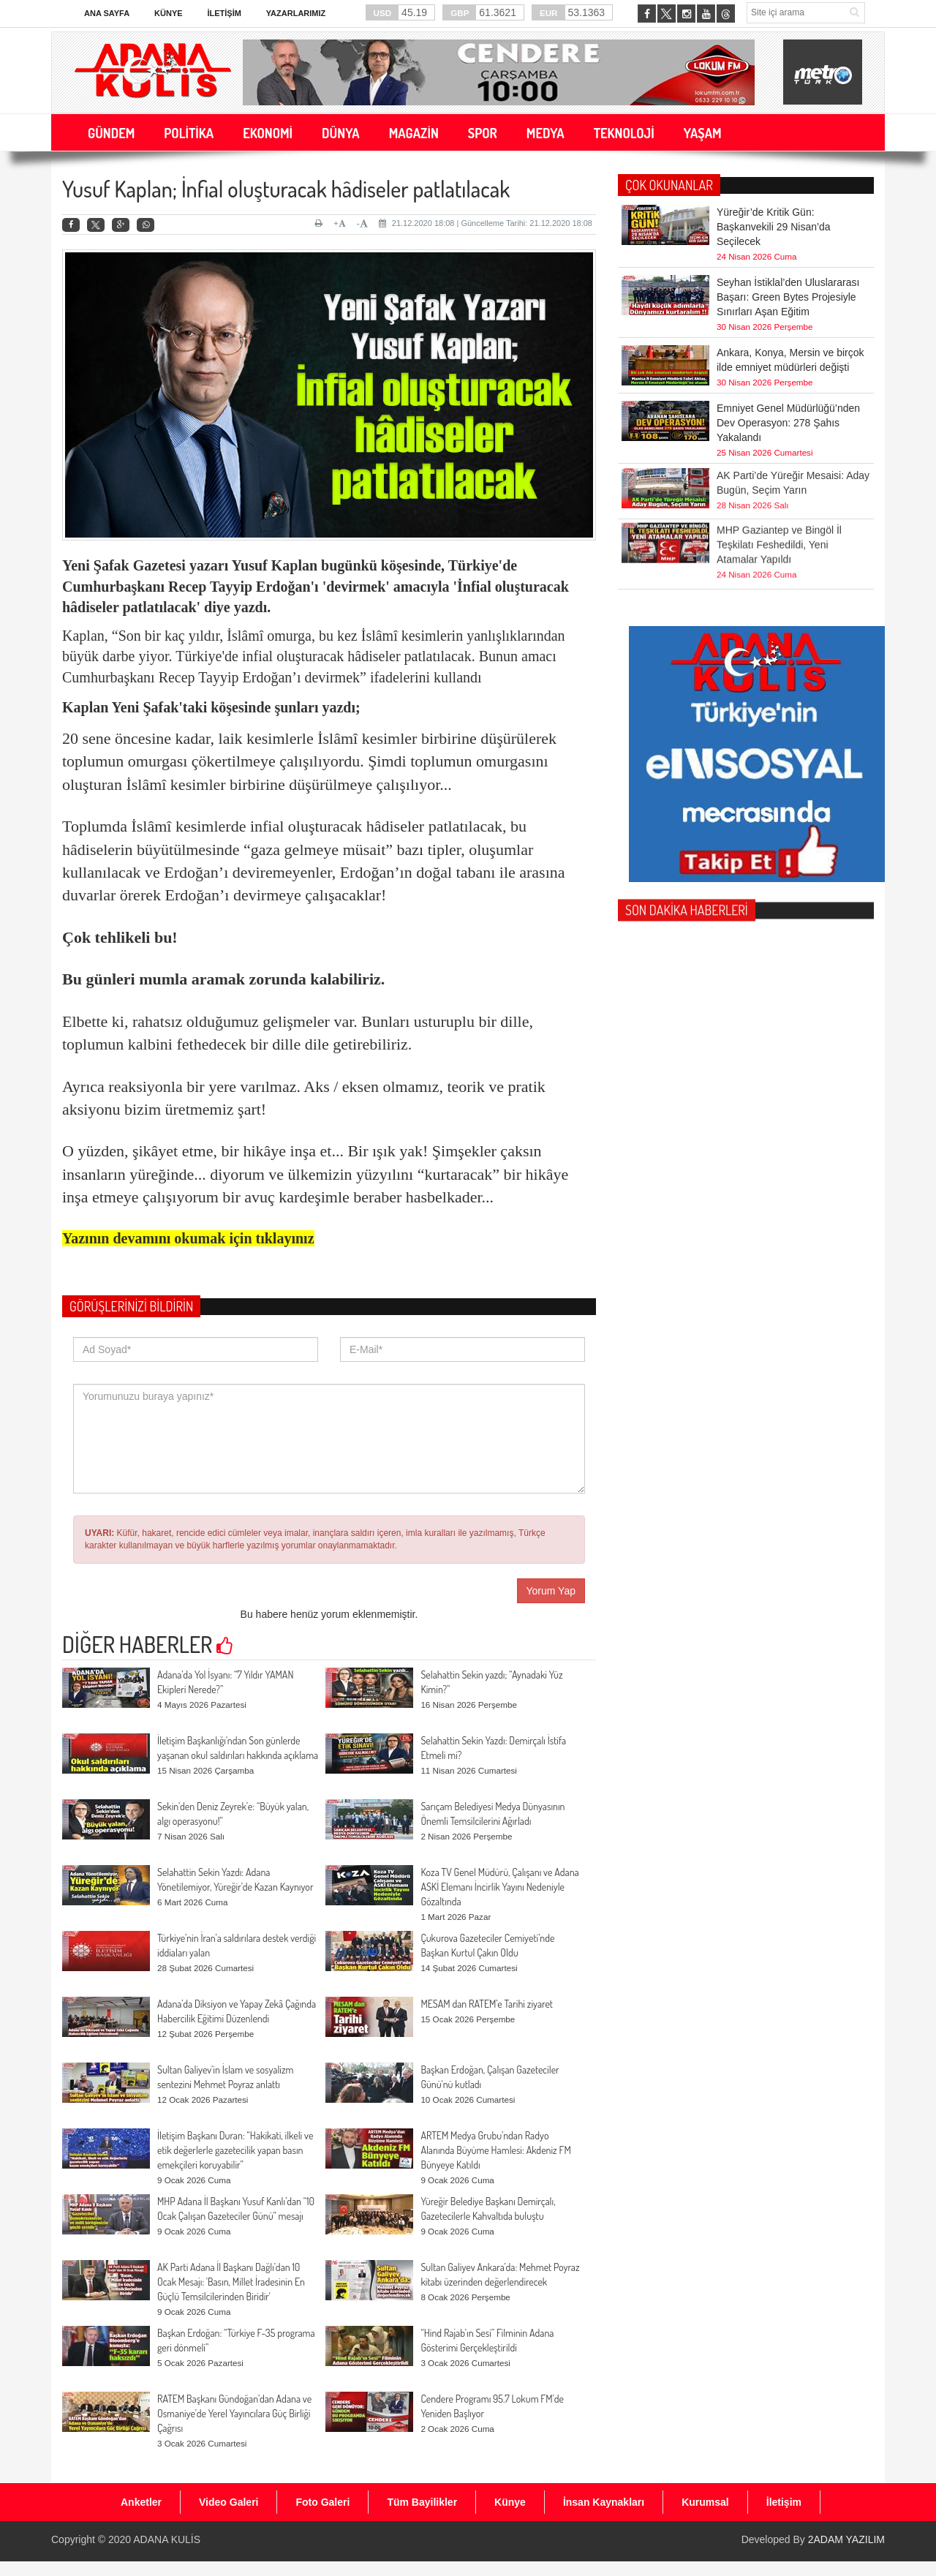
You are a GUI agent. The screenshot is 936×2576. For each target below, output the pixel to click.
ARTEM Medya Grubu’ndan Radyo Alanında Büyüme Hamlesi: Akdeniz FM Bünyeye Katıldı (495, 2150)
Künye (168, 13)
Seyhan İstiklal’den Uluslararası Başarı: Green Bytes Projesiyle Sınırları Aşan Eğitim (788, 296)
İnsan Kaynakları (603, 2502)
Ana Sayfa (106, 13)
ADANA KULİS (166, 2539)
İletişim (224, 13)
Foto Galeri (322, 2502)
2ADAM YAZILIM (846, 2539)
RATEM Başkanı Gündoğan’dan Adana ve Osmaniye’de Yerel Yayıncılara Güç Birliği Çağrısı (234, 2413)
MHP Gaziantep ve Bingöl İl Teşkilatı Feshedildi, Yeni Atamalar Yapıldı (779, 498)
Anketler (141, 2502)
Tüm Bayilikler (422, 2502)
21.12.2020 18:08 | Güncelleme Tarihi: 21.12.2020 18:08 (485, 223)
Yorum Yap (550, 1591)
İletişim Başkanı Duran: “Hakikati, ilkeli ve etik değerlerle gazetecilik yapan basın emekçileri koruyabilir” (235, 2150)
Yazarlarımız (295, 13)
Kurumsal (705, 2502)
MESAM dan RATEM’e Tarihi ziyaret (486, 2003)
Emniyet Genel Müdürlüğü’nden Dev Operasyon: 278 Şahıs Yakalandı (788, 422)
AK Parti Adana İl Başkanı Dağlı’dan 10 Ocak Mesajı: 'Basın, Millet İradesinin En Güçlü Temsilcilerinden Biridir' (231, 2281)
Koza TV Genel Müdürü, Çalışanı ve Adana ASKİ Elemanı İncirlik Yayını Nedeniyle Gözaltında (499, 1886)
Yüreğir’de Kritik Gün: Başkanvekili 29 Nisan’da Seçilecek (774, 226)
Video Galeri (228, 2502)
